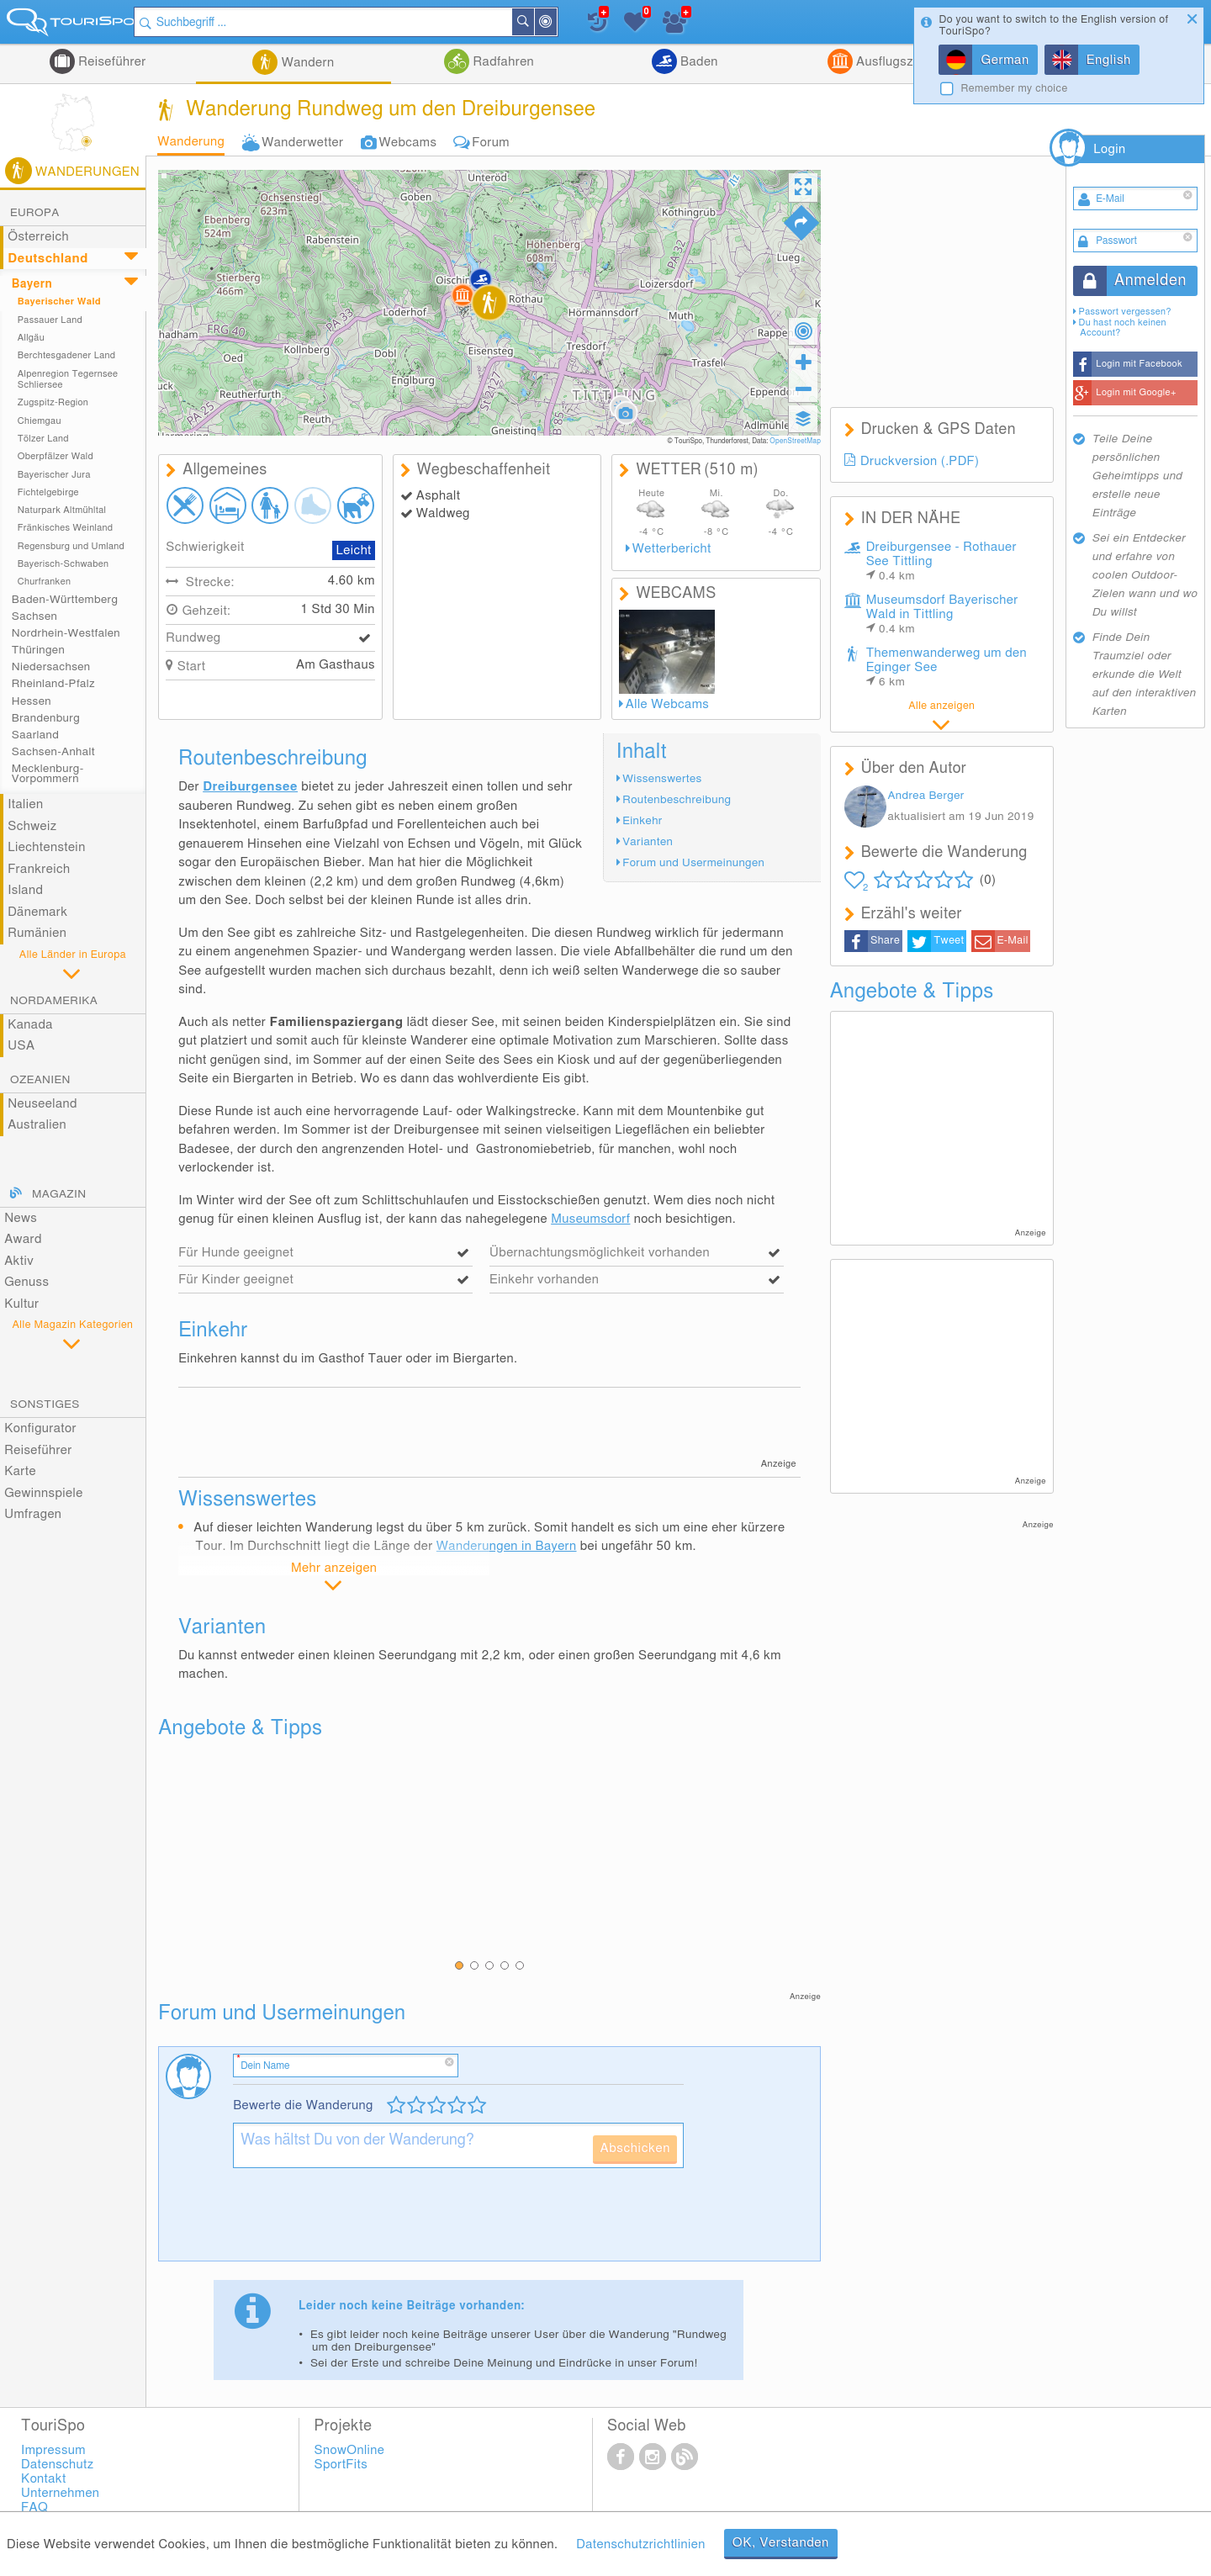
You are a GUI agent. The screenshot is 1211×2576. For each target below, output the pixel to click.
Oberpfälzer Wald (55, 456)
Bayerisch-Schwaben (63, 564)
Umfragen (32, 1514)
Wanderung (191, 141)
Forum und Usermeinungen (693, 863)
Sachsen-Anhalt (53, 752)
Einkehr (642, 821)
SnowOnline (350, 2450)
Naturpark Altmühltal (62, 510)
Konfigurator (40, 1428)
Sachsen (34, 616)
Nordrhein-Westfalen (66, 633)
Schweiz (32, 826)
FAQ (34, 2507)
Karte (20, 1471)
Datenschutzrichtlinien (640, 2544)
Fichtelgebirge (48, 492)
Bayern (32, 284)
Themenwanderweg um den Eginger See (946, 667)
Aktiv (19, 1261)
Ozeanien (40, 1080)
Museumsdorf (590, 1219)
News (20, 1218)
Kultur (21, 1304)
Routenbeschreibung (676, 800)
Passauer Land (50, 320)
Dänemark (37, 912)
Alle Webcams (667, 704)
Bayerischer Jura (54, 474)
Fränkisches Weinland (66, 527)
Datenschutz (57, 2464)
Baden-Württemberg (65, 600)
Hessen (31, 701)
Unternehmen (60, 2493)
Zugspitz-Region (53, 402)
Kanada (30, 1024)
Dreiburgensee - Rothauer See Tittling (941, 561)
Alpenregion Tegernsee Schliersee (68, 379)
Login (1109, 149)
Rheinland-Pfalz (53, 684)
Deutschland (48, 258)
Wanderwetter (302, 142)
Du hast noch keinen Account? (1122, 327)
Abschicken (635, 2148)
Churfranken (44, 581)
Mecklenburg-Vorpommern (48, 774)
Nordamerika (54, 1001)
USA (21, 1045)
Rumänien (37, 933)
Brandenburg (46, 718)
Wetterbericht (671, 548)
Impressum (53, 2450)
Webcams (407, 142)
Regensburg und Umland (71, 546)
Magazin (59, 1194)
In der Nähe (565, 23)
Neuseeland (42, 1104)
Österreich (38, 236)
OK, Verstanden (780, 2542)
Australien (37, 1125)
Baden (697, 62)
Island (25, 890)
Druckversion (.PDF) (919, 461)
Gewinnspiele (43, 1493)
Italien (25, 804)
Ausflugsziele (893, 62)
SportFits (341, 2464)
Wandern (306, 62)
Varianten (647, 842)
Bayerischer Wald (59, 301)
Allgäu (31, 337)
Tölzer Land (43, 438)
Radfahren (501, 62)
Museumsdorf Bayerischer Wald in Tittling (942, 614)
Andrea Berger (925, 795)
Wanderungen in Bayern (506, 1546)
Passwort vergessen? (1125, 311)
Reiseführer (110, 62)
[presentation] (361, 2221)
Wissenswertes (661, 779)
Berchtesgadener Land (67, 355)
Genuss (26, 1282)
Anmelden (1150, 280)
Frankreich (39, 869)
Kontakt (43, 2479)
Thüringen (38, 650)
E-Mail (1012, 940)
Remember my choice (1013, 88)
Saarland (35, 735)
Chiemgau (39, 421)
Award (23, 1239)
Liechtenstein (46, 847)
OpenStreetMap (795, 441)
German (1005, 60)
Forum (490, 142)
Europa (35, 213)
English (1109, 60)
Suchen (542, 22)
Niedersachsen (51, 667)
